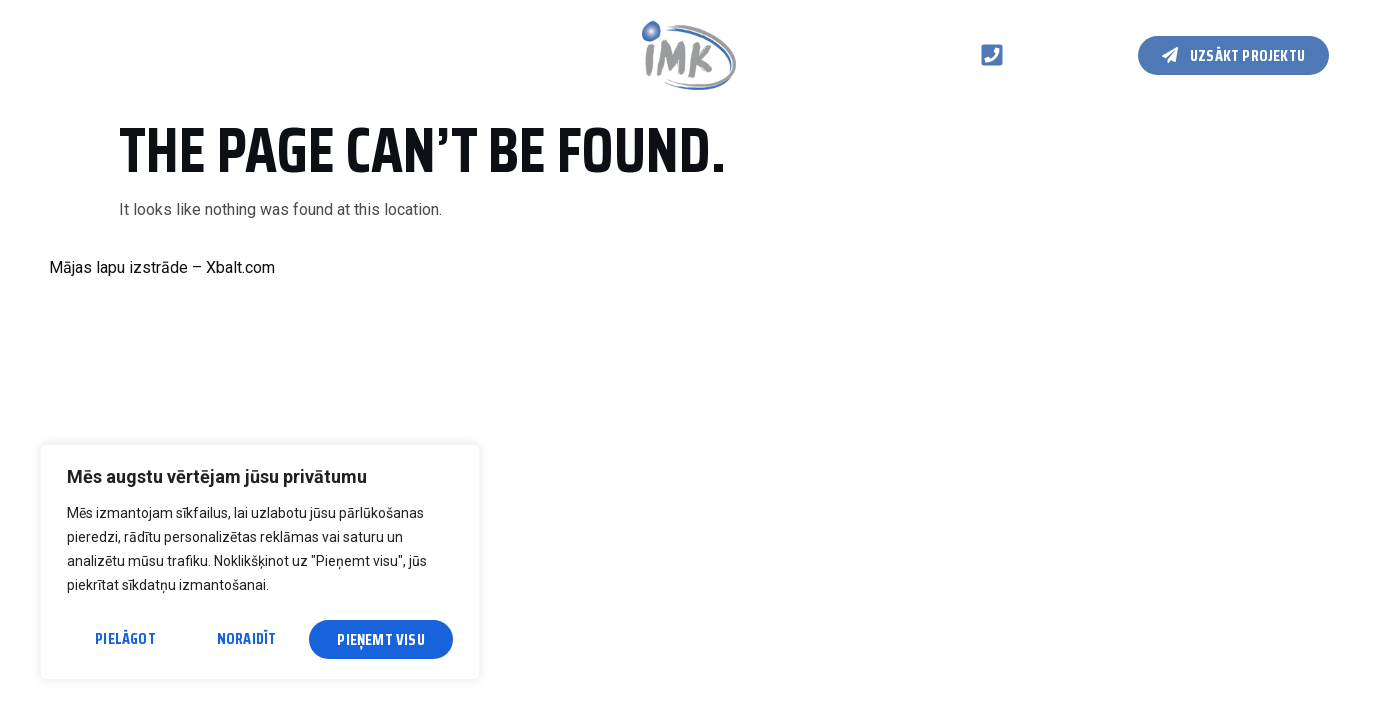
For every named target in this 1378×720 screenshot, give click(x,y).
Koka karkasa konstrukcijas (232, 54)
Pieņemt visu (382, 639)
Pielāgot (124, 639)
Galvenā (76, 54)
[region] (260, 565)
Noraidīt (247, 639)
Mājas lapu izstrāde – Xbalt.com (162, 267)
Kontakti (393, 54)
